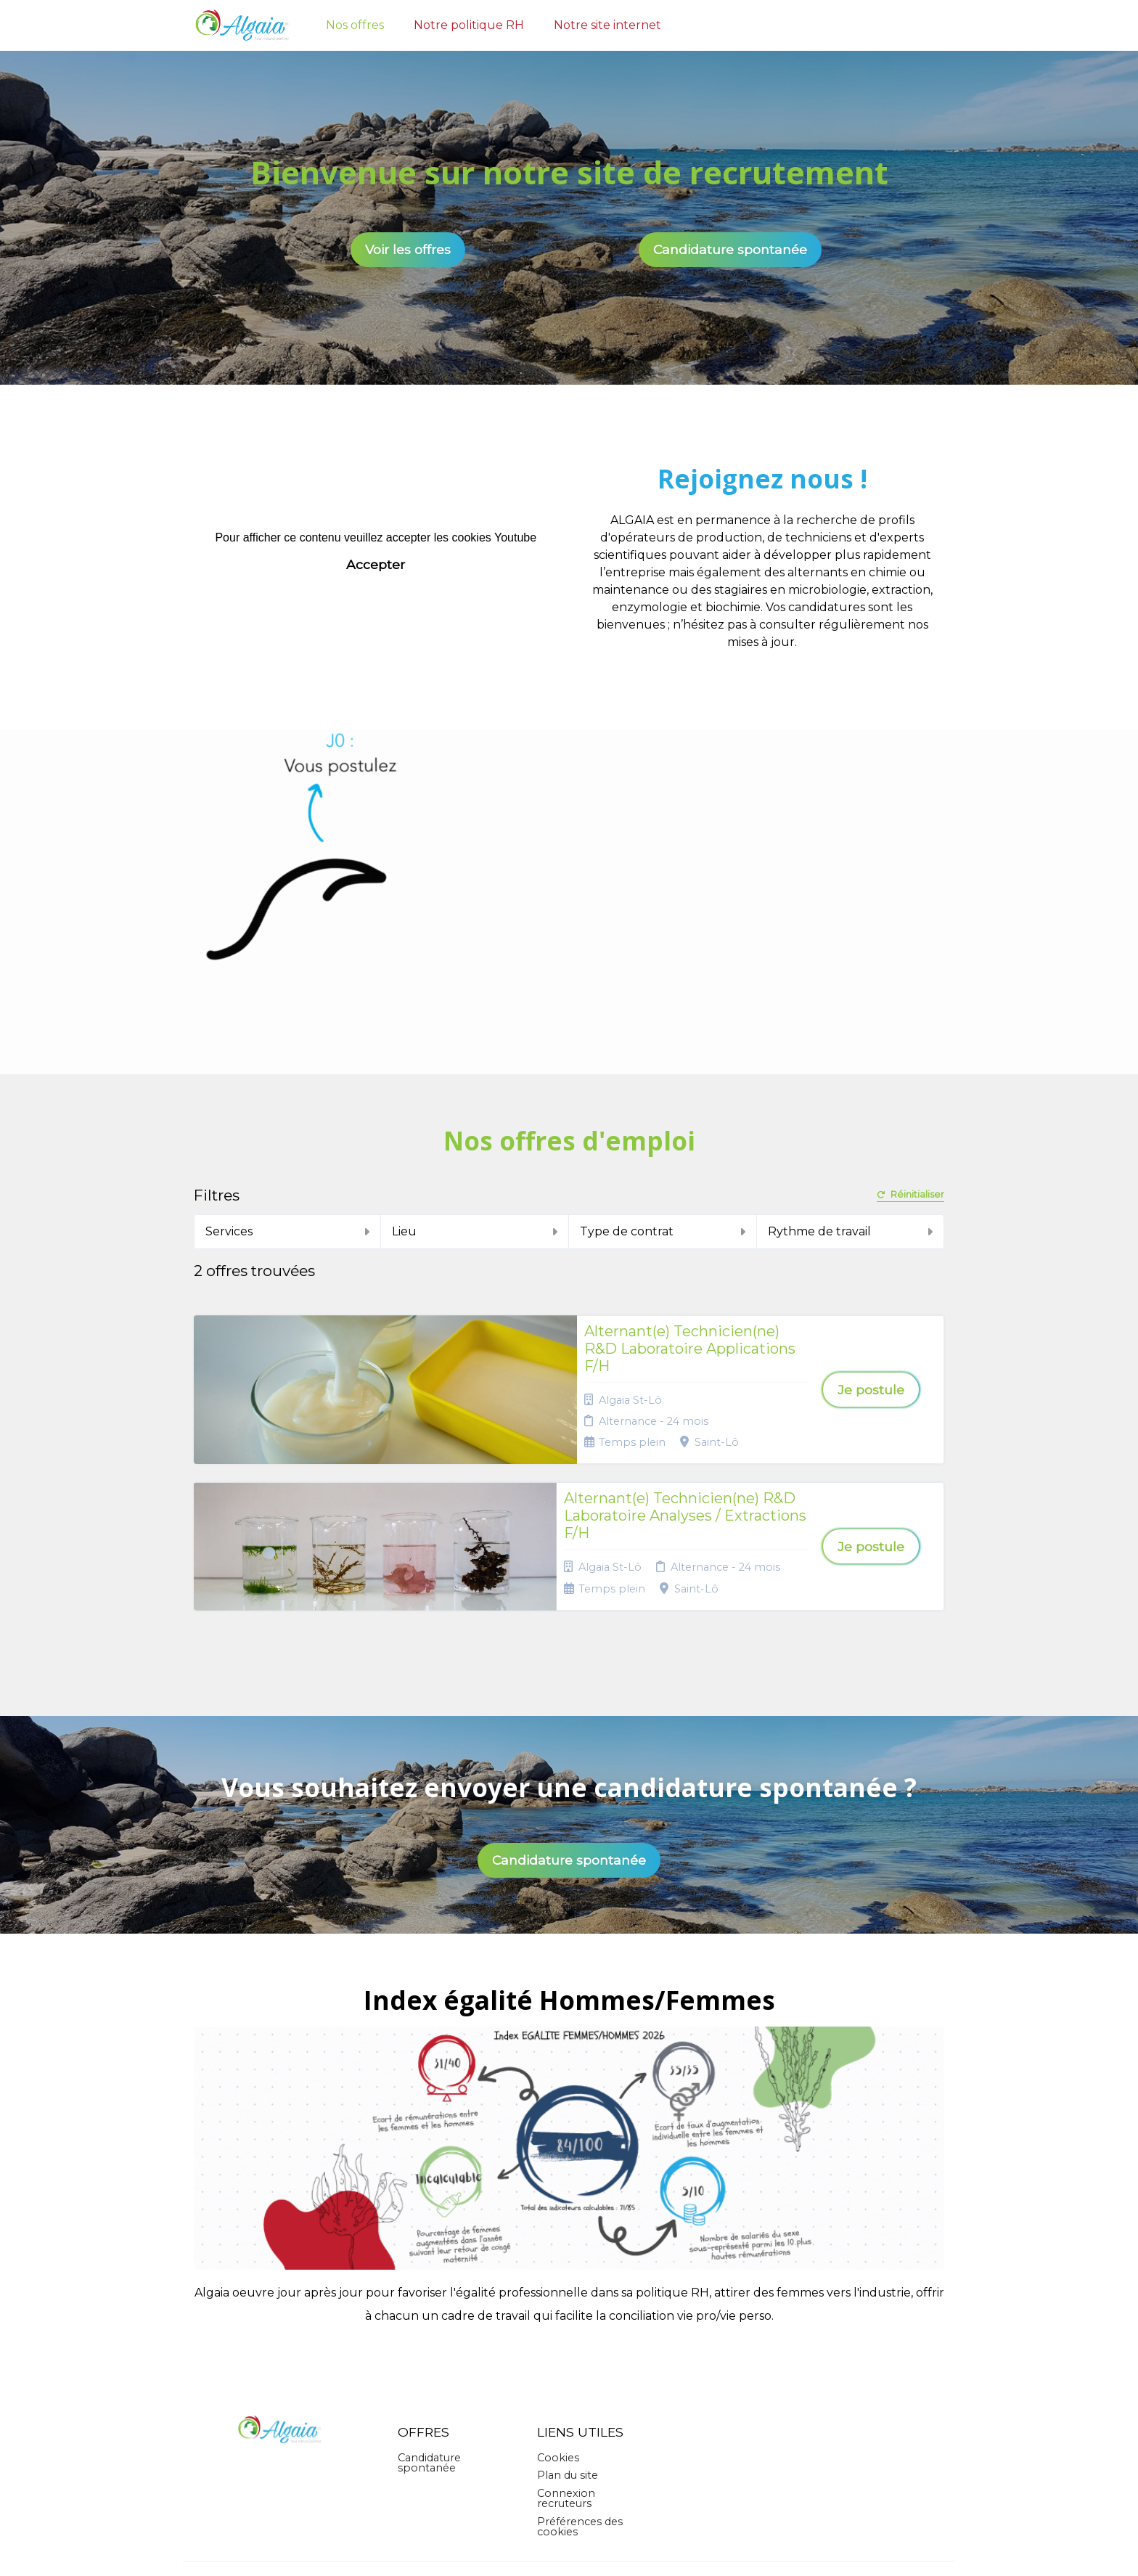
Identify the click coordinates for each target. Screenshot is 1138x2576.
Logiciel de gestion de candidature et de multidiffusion (569, 2549)
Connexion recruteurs (566, 2382)
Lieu (474, 1231)
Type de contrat (662, 1231)
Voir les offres (408, 249)
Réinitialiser (910, 1195)
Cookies (558, 2341)
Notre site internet (607, 25)
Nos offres (355, 25)
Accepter (375, 564)
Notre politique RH (469, 25)
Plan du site (567, 2359)
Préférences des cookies (580, 2410)
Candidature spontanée (730, 249)
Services (287, 1231)
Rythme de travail (850, 1231)
